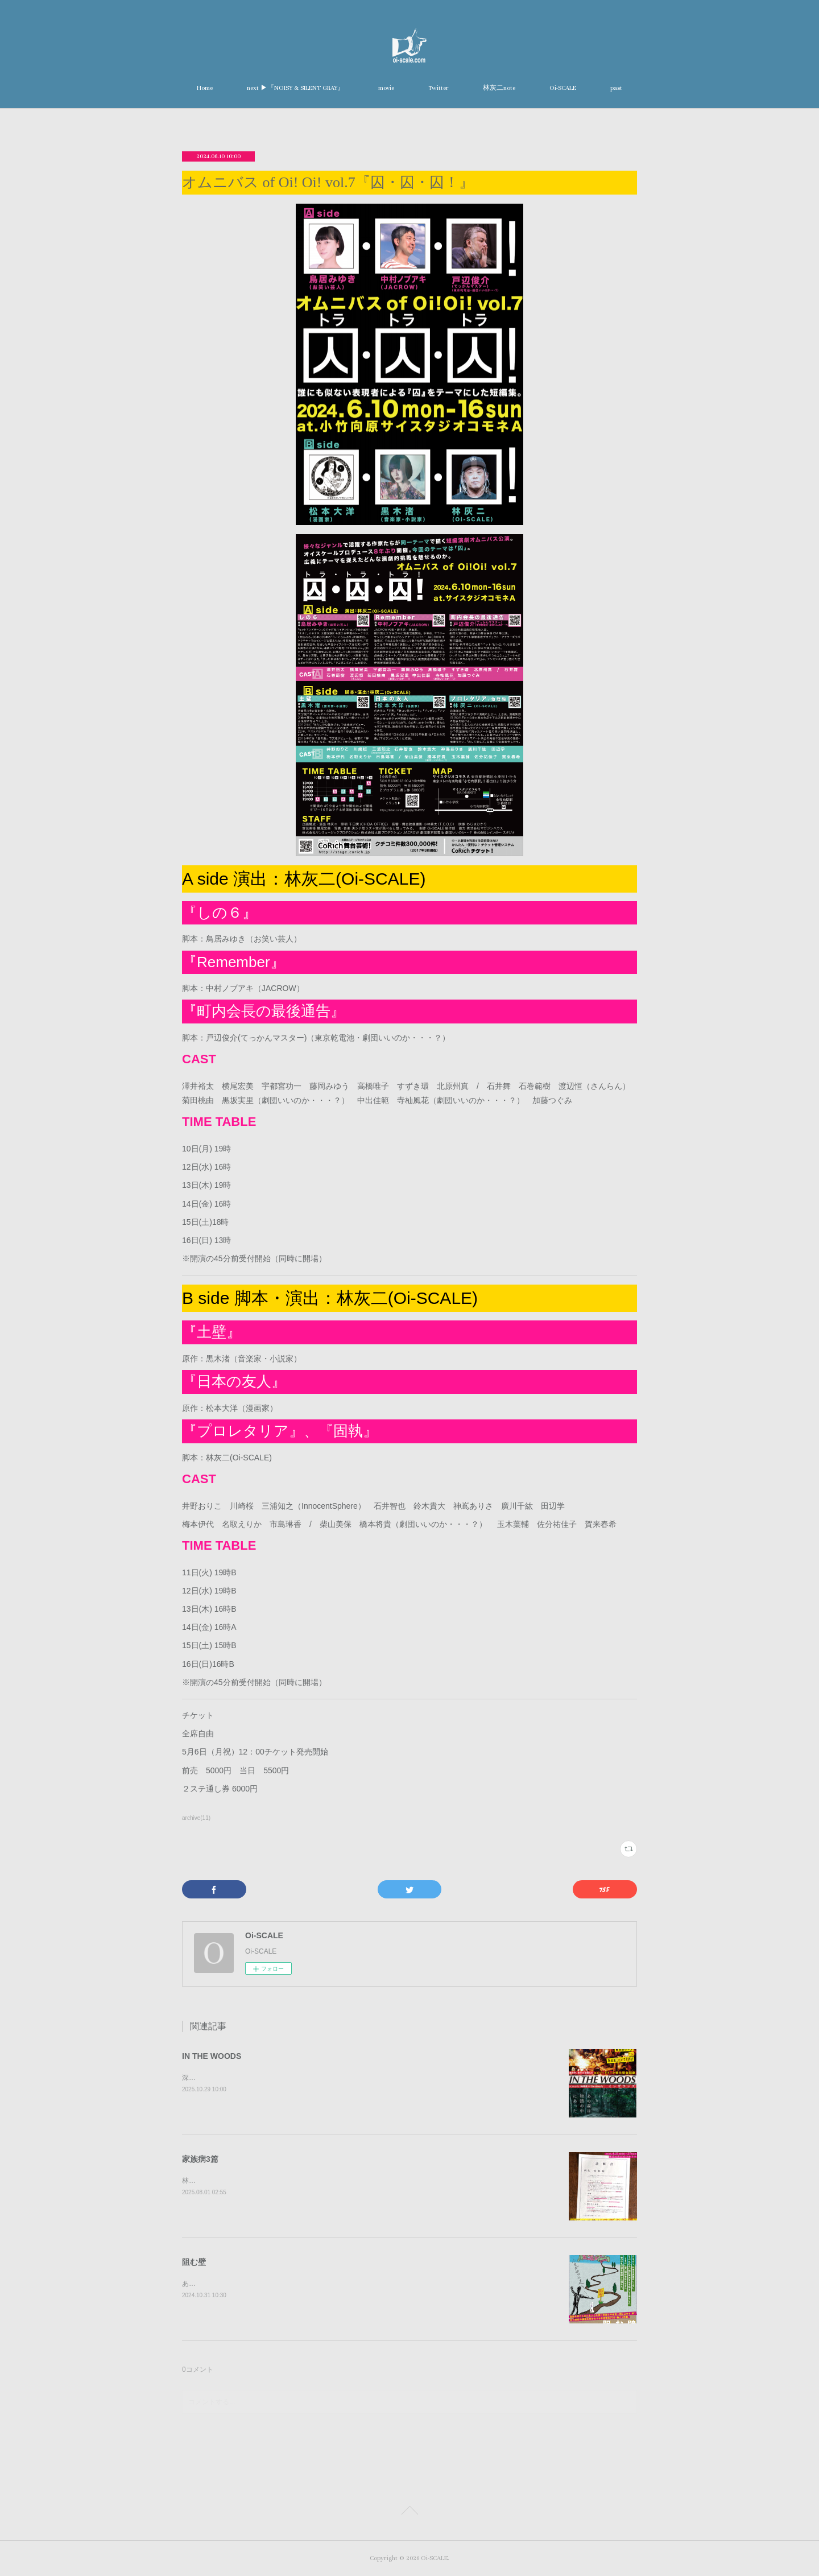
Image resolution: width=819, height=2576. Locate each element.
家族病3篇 (200, 2159)
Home (205, 88)
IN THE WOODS (211, 2056)
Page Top (409, 2512)
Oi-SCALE (562, 88)
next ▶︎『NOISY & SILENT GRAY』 (295, 88)
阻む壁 (194, 2262)
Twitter (438, 88)
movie (386, 88)
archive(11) (196, 1818)
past (616, 88)
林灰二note (499, 88)
